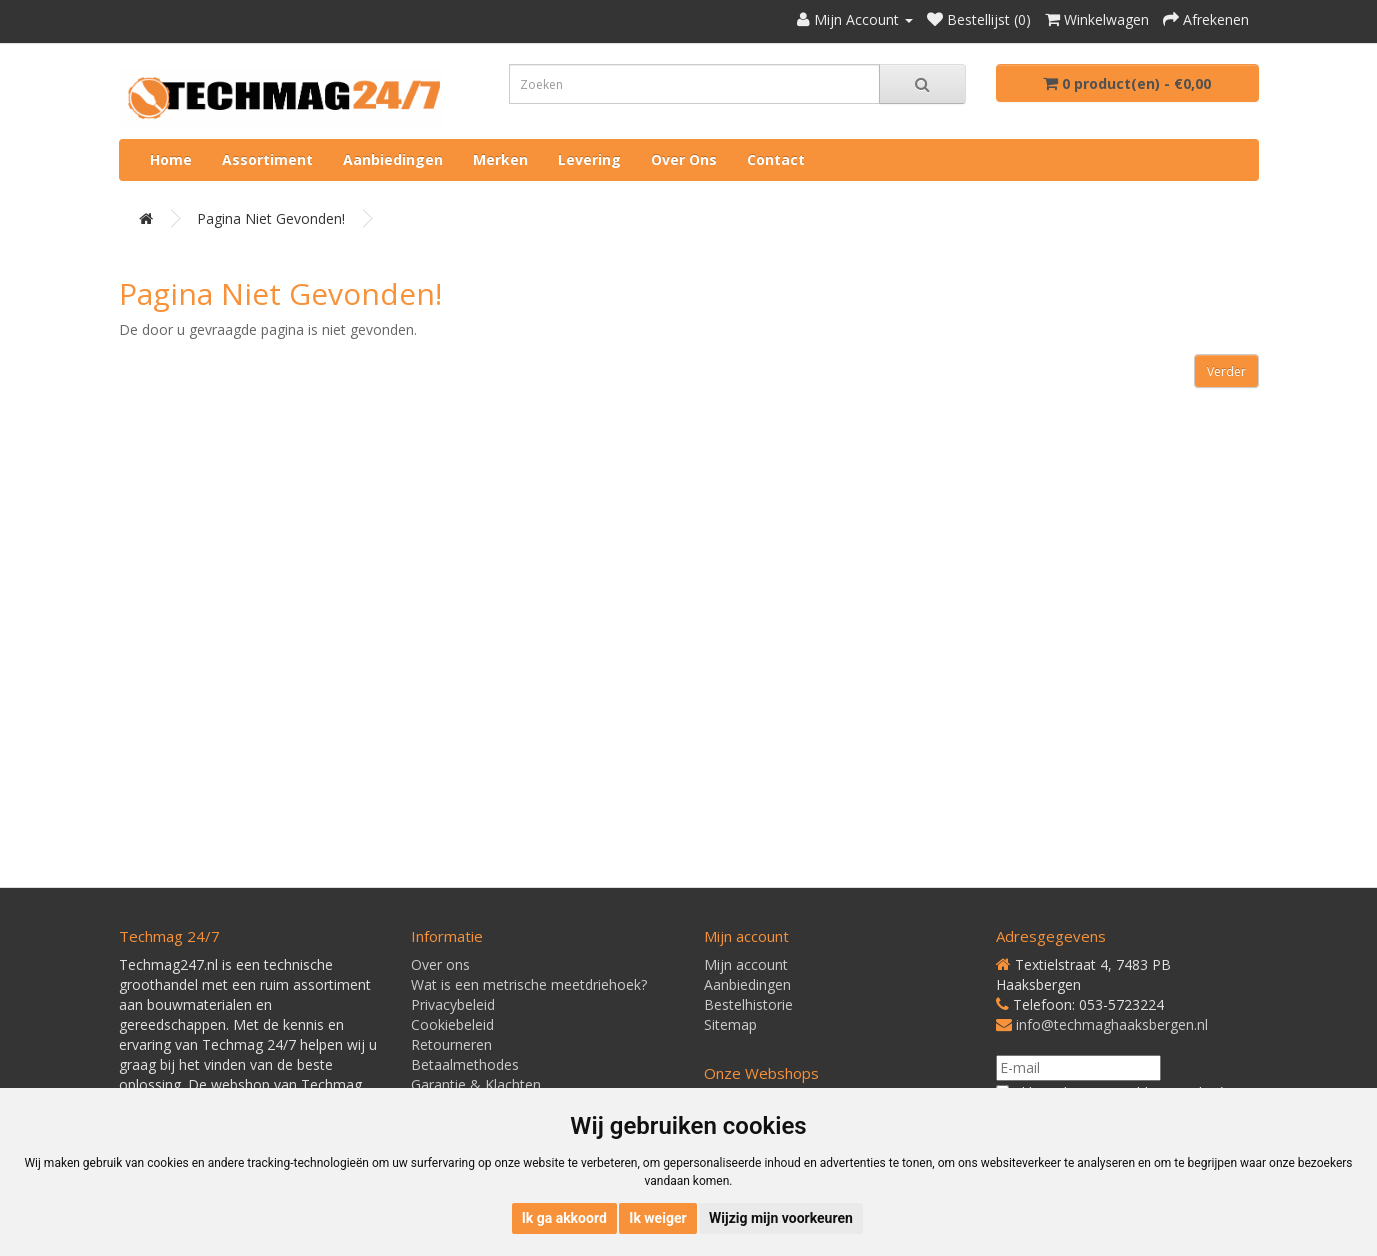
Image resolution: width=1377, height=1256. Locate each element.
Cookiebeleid (452, 1024)
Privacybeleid (453, 1004)
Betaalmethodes (465, 1064)
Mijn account (746, 964)
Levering (589, 159)
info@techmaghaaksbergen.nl (1112, 1024)
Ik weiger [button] (657, 1218)
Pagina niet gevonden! (271, 218)
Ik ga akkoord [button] (564, 1218)
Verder (1226, 371)
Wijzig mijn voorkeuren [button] (781, 1218)
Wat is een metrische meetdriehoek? (529, 984)
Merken (500, 159)
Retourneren (451, 1044)
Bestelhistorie (748, 1004)
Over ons (684, 159)
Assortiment (267, 159)
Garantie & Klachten (476, 1084)
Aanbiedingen (393, 159)
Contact (776, 159)
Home (171, 159)
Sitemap (730, 1024)
